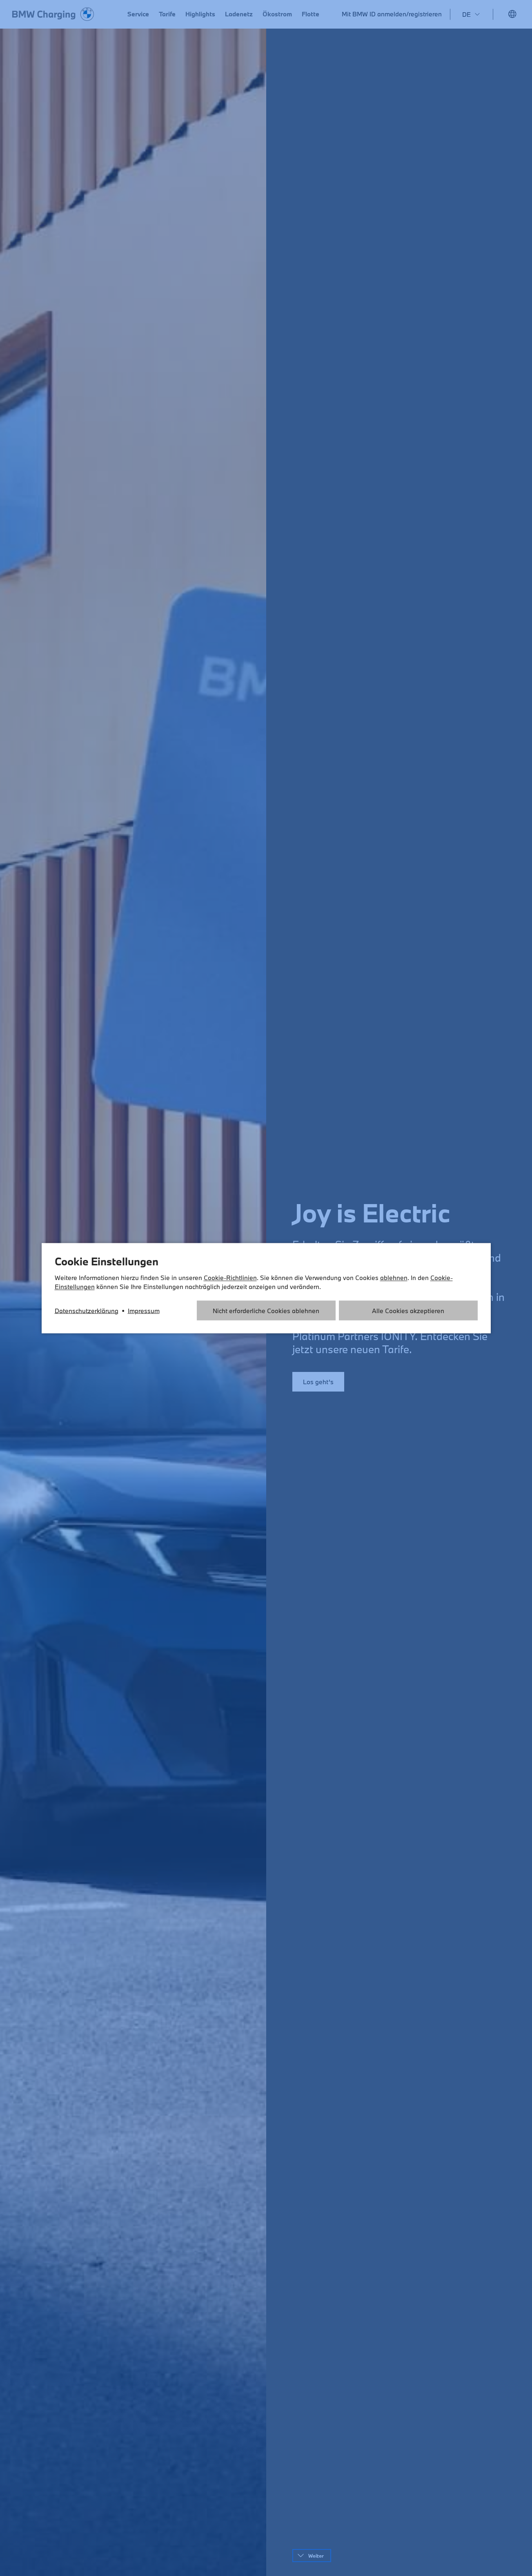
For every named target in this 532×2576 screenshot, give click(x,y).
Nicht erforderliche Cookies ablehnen (266, 1310)
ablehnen (393, 1277)
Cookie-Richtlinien (230, 1277)
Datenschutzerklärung (86, 1310)
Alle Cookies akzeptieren (408, 1310)
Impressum (144, 1310)
